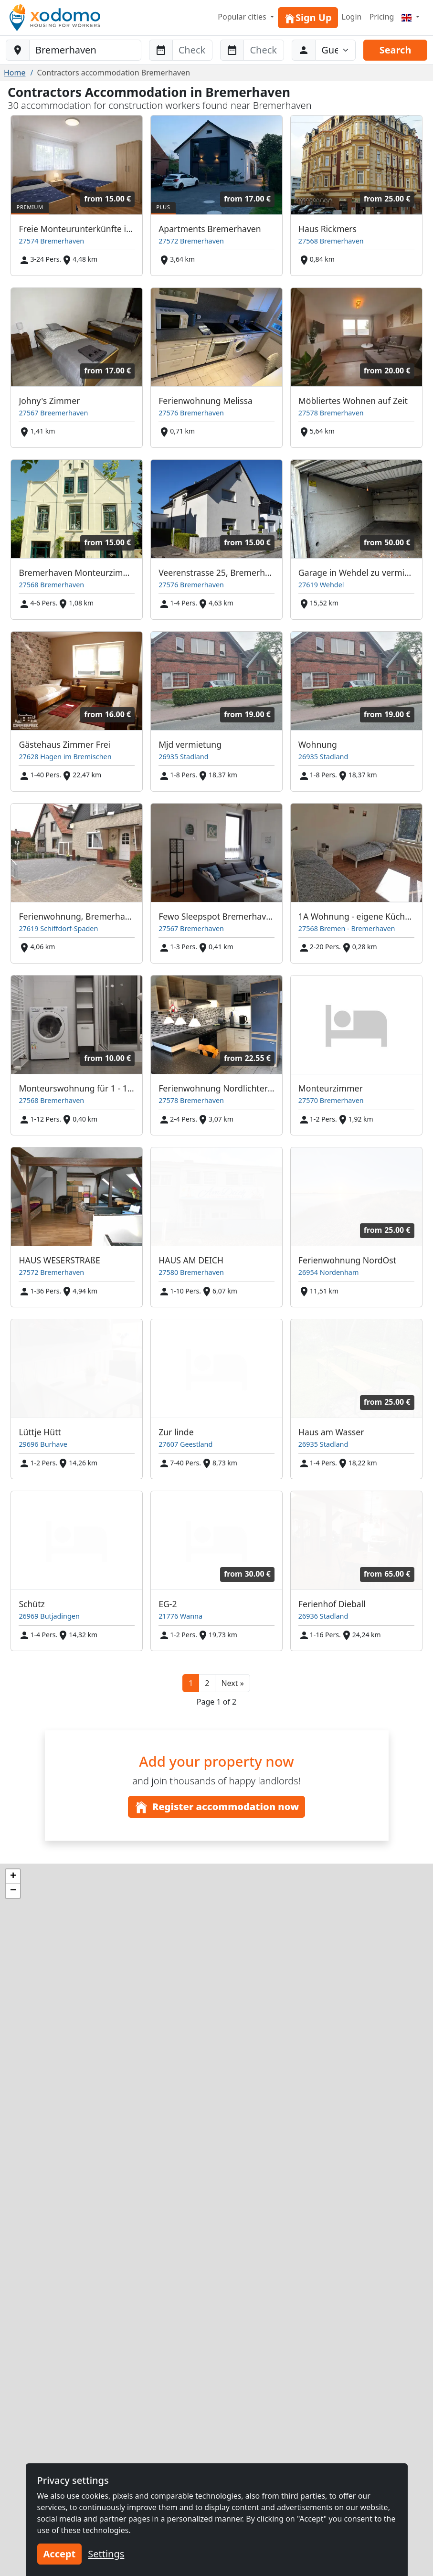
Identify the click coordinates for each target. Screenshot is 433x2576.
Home (15, 72)
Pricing (381, 16)
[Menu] (410, 16)
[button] (232, 1683)
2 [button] (207, 1683)
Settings (106, 2553)
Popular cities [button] (243, 16)
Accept (59, 2553)
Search (396, 49)
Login (352, 16)
